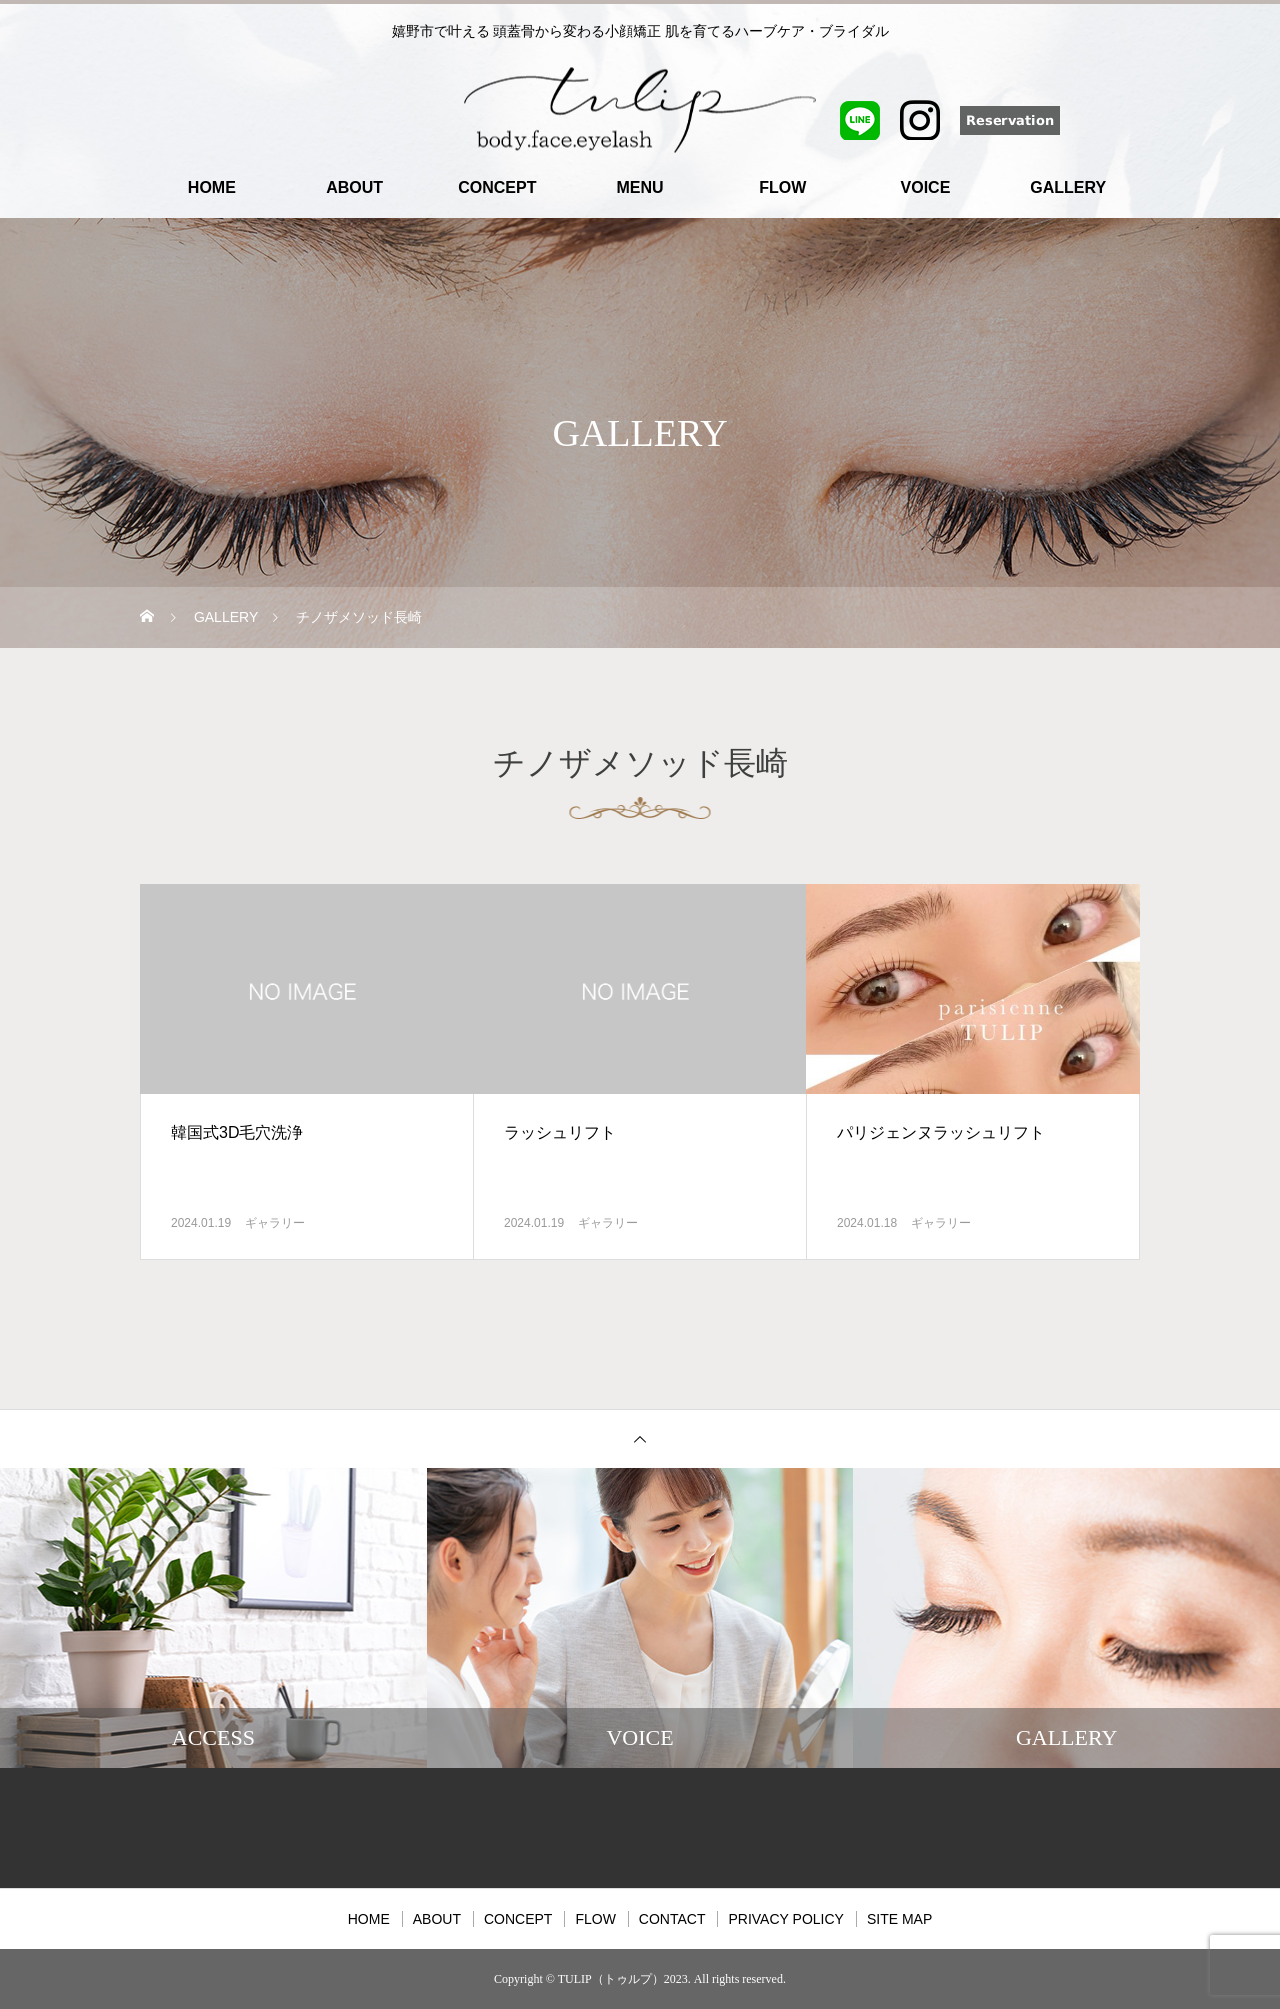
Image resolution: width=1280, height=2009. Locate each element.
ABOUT (354, 187)
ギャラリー (275, 1223)
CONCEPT (497, 187)
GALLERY (1068, 187)
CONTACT (672, 1919)
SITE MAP (899, 1919)
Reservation (1050, 120)
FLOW (782, 187)
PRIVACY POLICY (785, 1919)
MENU (639, 187)
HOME (212, 187)
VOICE (926, 187)
